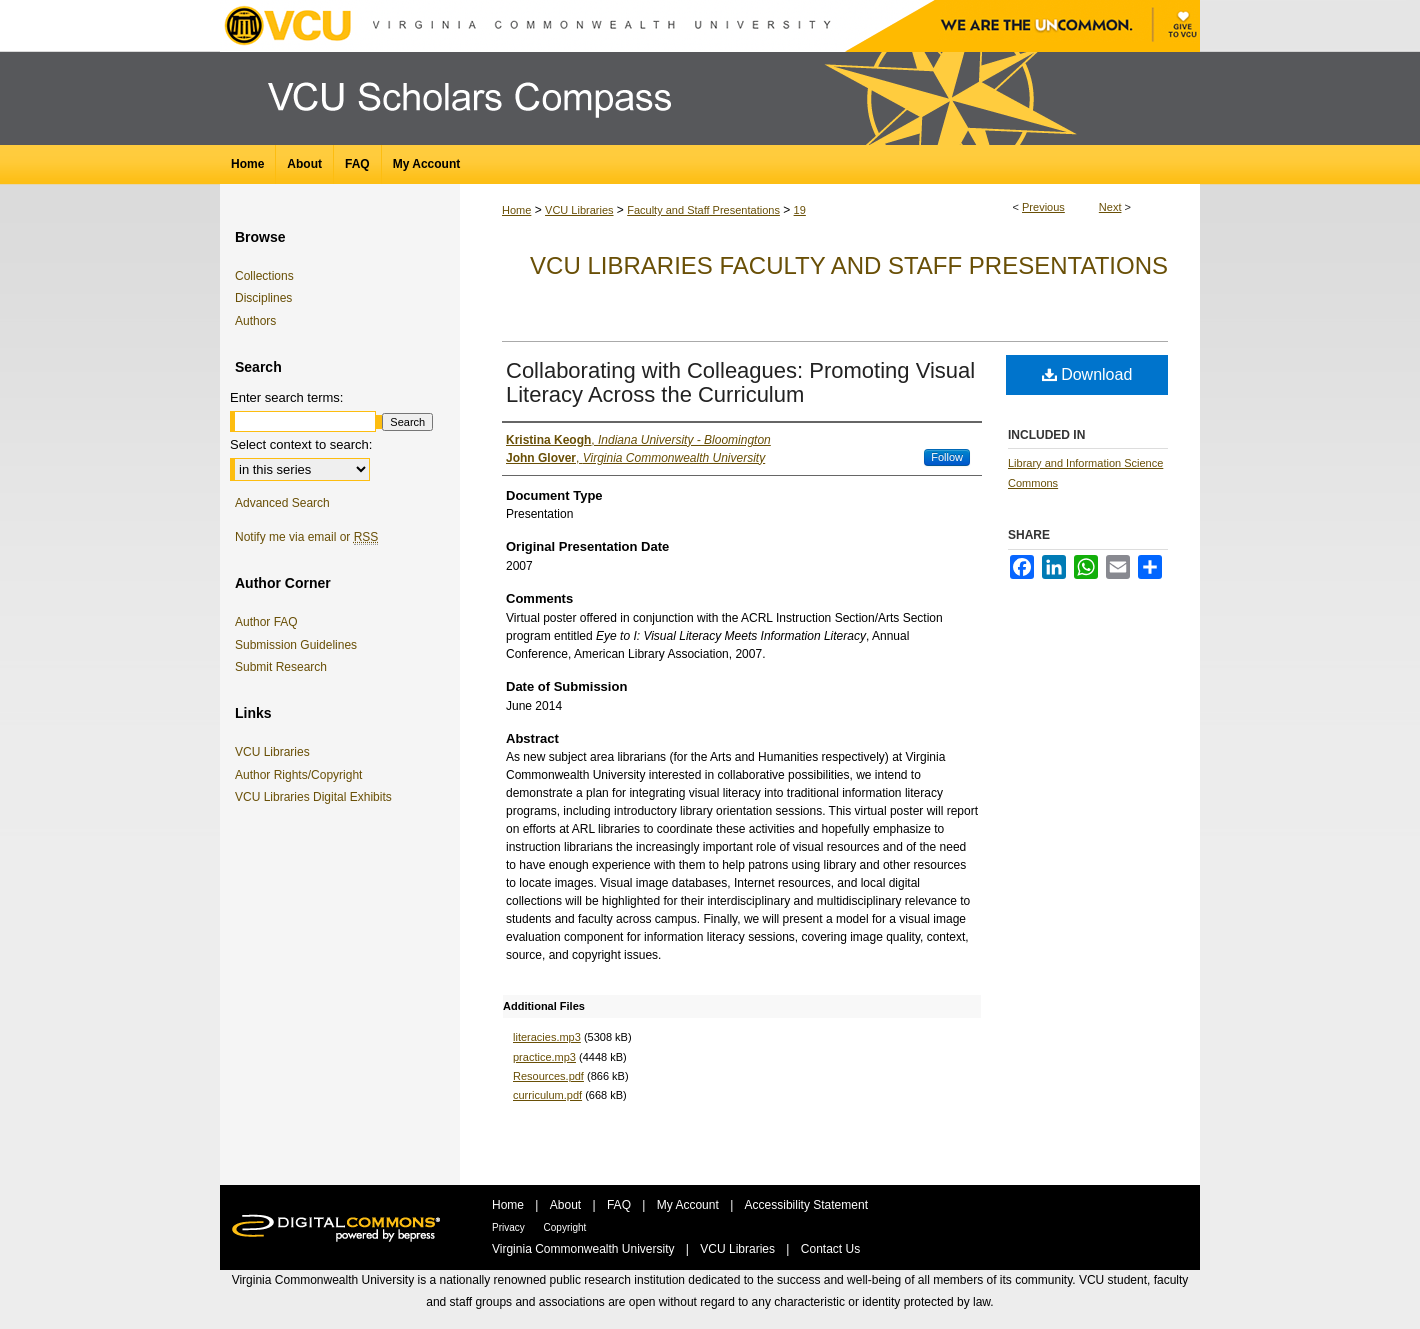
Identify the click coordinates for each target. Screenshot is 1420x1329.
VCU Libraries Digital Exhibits (317, 797)
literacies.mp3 (547, 1037)
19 (800, 210)
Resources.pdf (548, 1076)
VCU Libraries (579, 210)
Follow (947, 457)
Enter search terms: (286, 397)
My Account (689, 1205)
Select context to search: (301, 444)
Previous (1043, 207)
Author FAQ (266, 622)
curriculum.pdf (547, 1095)
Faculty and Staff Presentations (703, 210)
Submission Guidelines (296, 645)
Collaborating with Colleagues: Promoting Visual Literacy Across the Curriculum (740, 382)
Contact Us (830, 1249)
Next (1110, 207)
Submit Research (281, 667)
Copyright (565, 1227)
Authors (255, 321)
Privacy (510, 1227)
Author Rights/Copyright (302, 775)
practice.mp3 (544, 1057)
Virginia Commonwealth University (585, 1249)
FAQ (620, 1205)
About (567, 1205)
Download (1087, 374)
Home (516, 210)
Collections (264, 276)
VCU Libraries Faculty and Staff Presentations (849, 265)
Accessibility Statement (806, 1205)
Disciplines (263, 298)
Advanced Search (282, 503)
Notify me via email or (306, 537)
